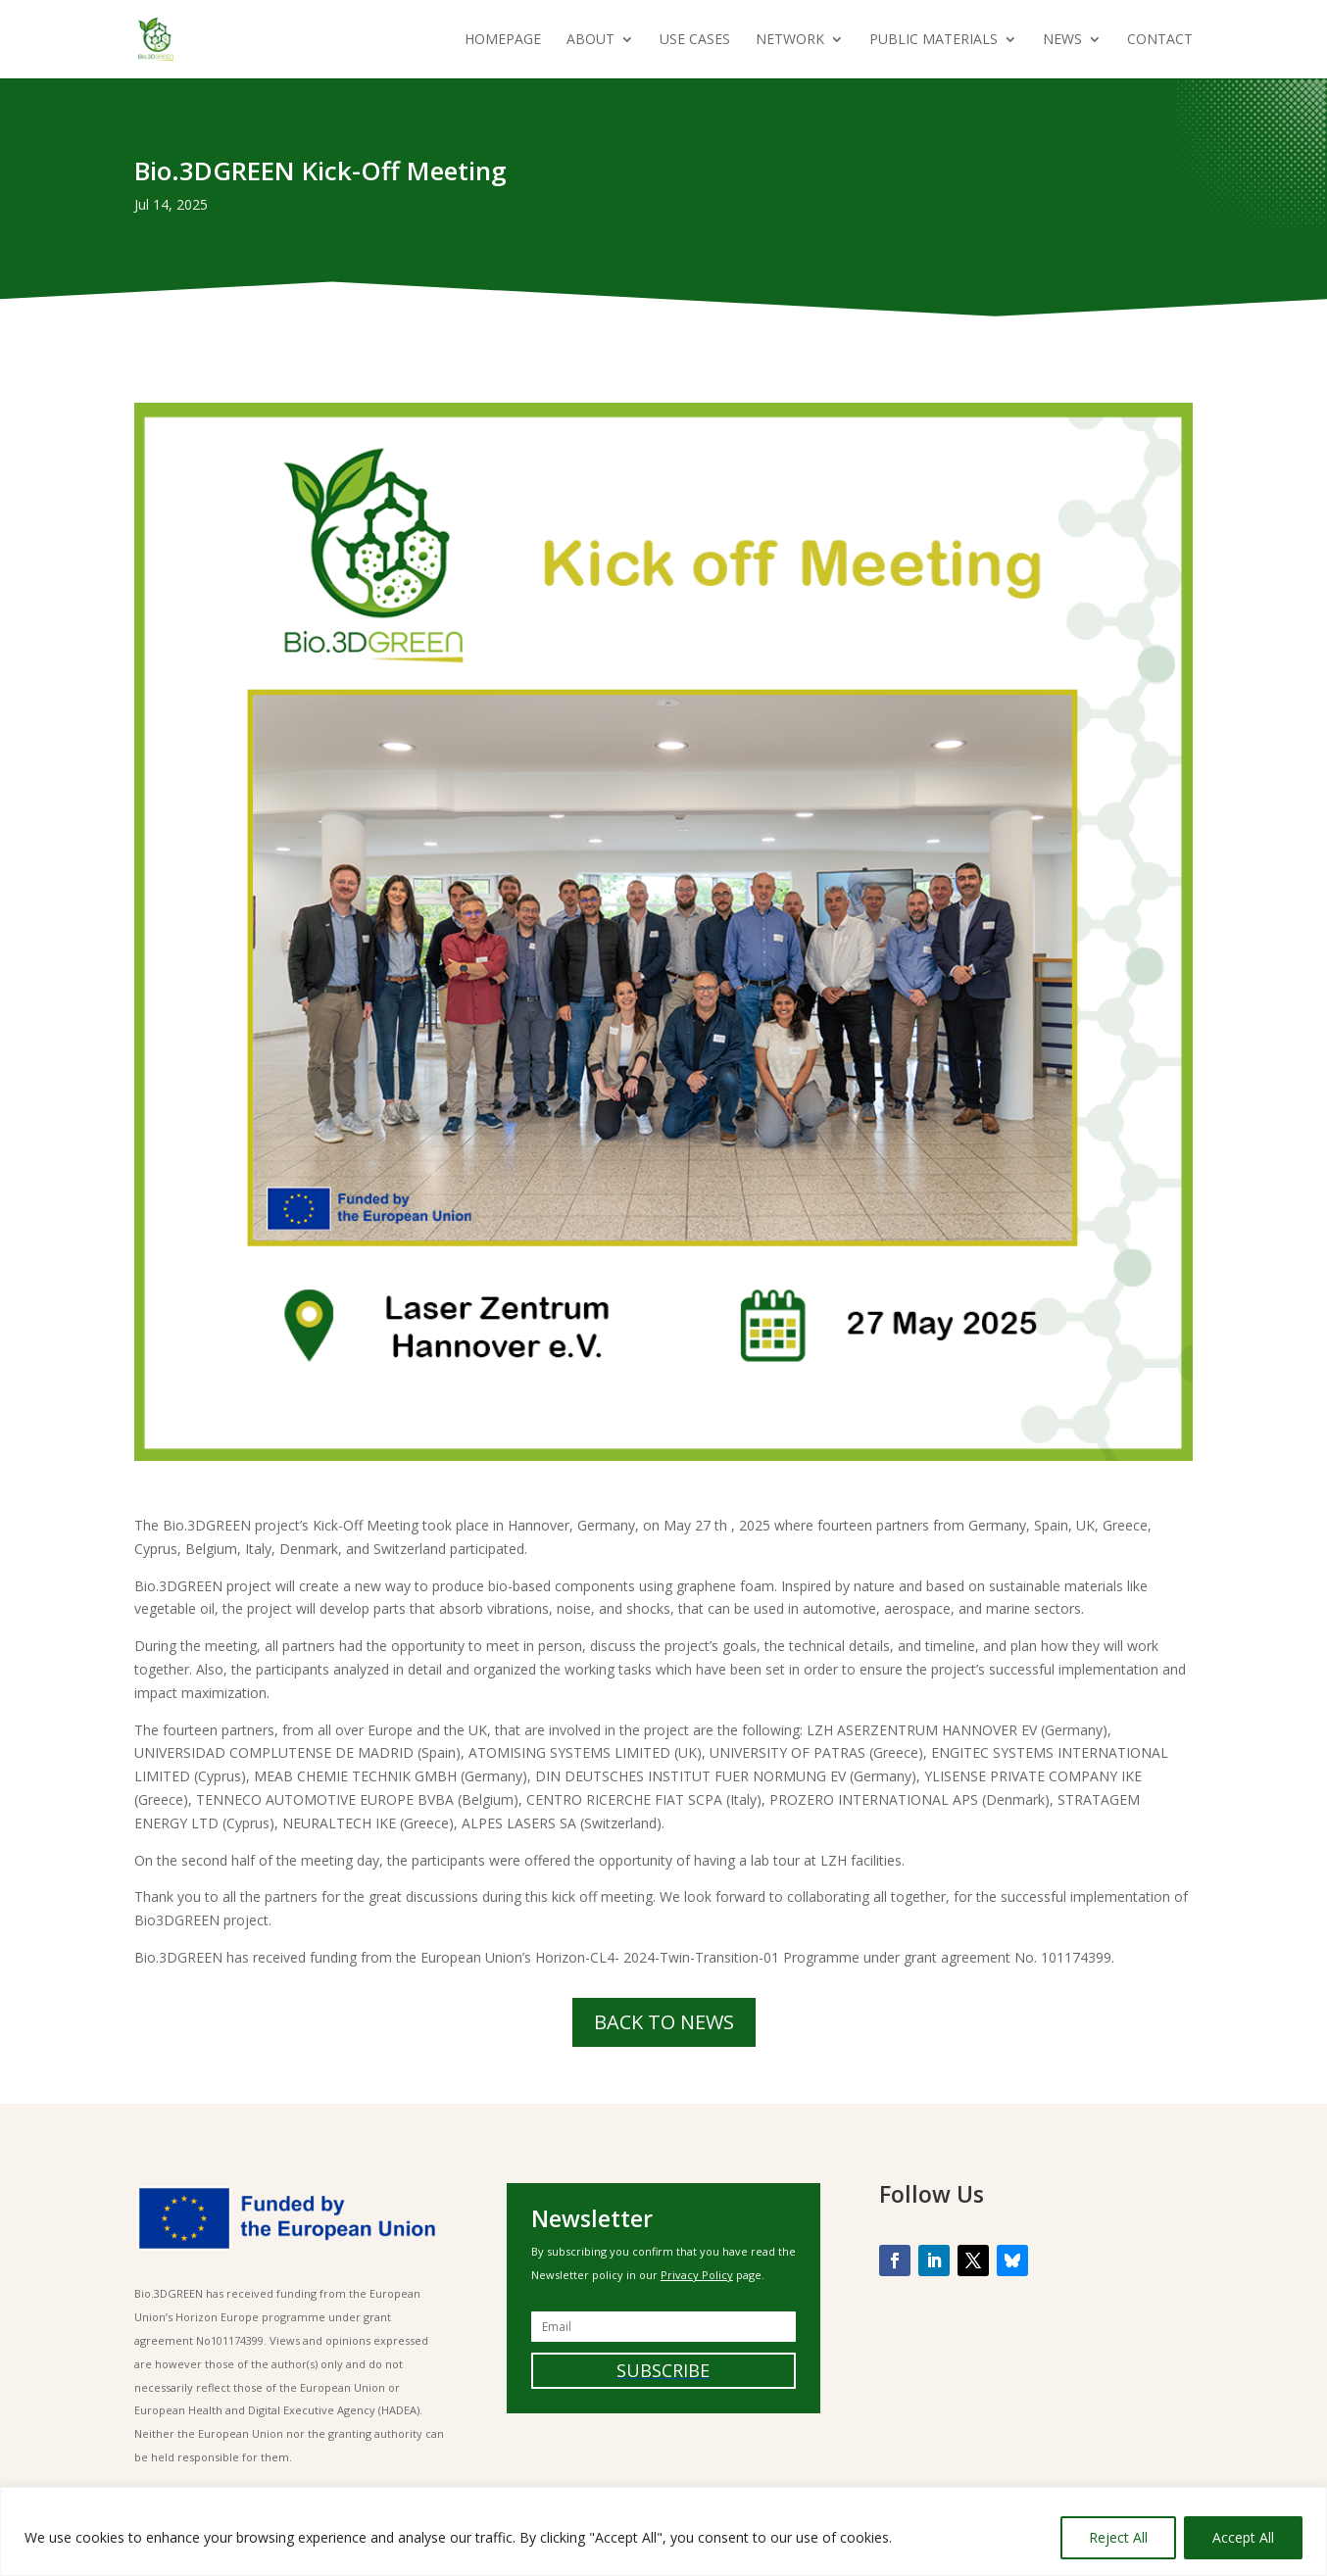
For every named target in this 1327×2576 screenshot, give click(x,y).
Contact (1160, 40)
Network (790, 40)
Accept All (1243, 2537)
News (1062, 40)
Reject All (1118, 2537)
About (590, 40)
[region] (663, 2531)
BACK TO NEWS (664, 2022)
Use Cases (695, 40)
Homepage (503, 40)
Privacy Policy (697, 2274)
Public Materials (933, 40)
